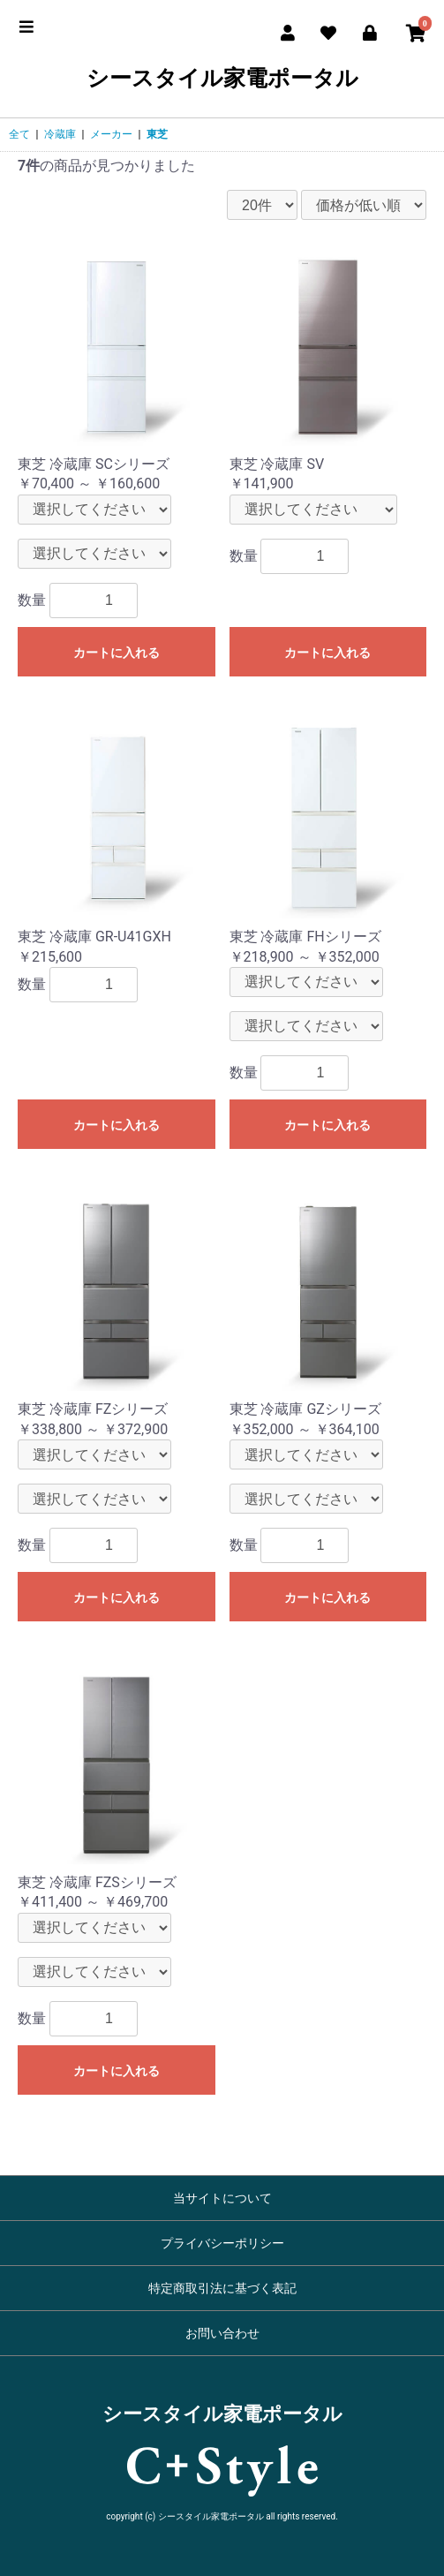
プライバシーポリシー (222, 2243)
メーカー (111, 134)
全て (19, 134)
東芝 (157, 134)
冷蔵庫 (60, 134)
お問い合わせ (222, 2333)
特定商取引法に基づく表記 (222, 2288)
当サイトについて (222, 2198)
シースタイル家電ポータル (222, 78)
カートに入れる (116, 653)
